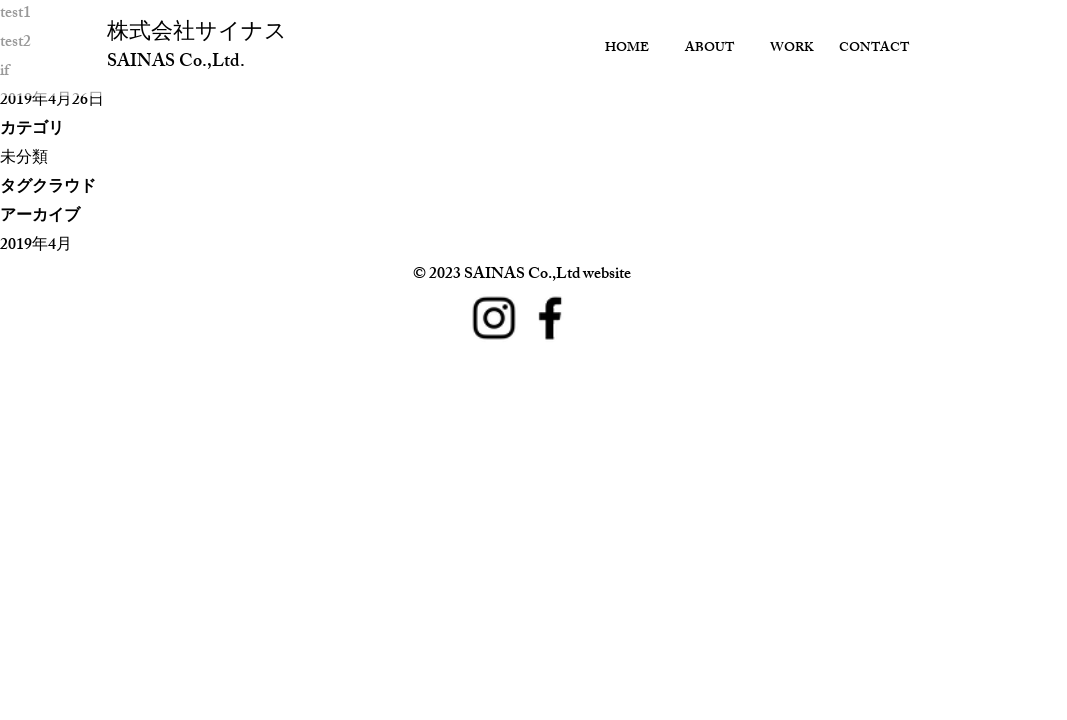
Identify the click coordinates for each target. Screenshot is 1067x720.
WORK (791, 49)
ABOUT (709, 49)
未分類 (24, 159)
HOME (627, 49)
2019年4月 (36, 246)
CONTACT (874, 49)
